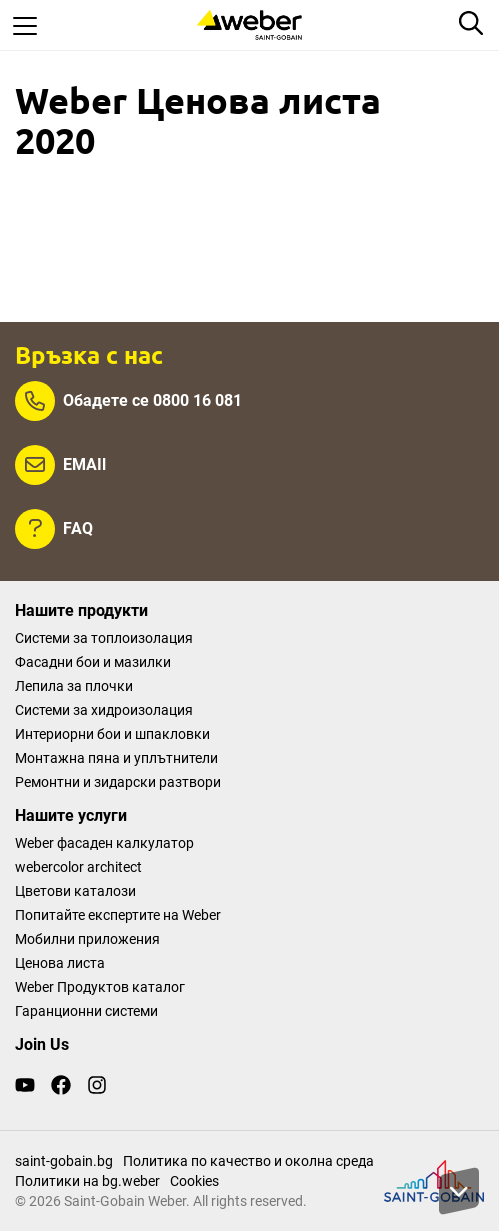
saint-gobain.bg (64, 1161)
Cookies (194, 1181)
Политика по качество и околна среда (248, 1161)
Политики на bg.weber (87, 1181)
